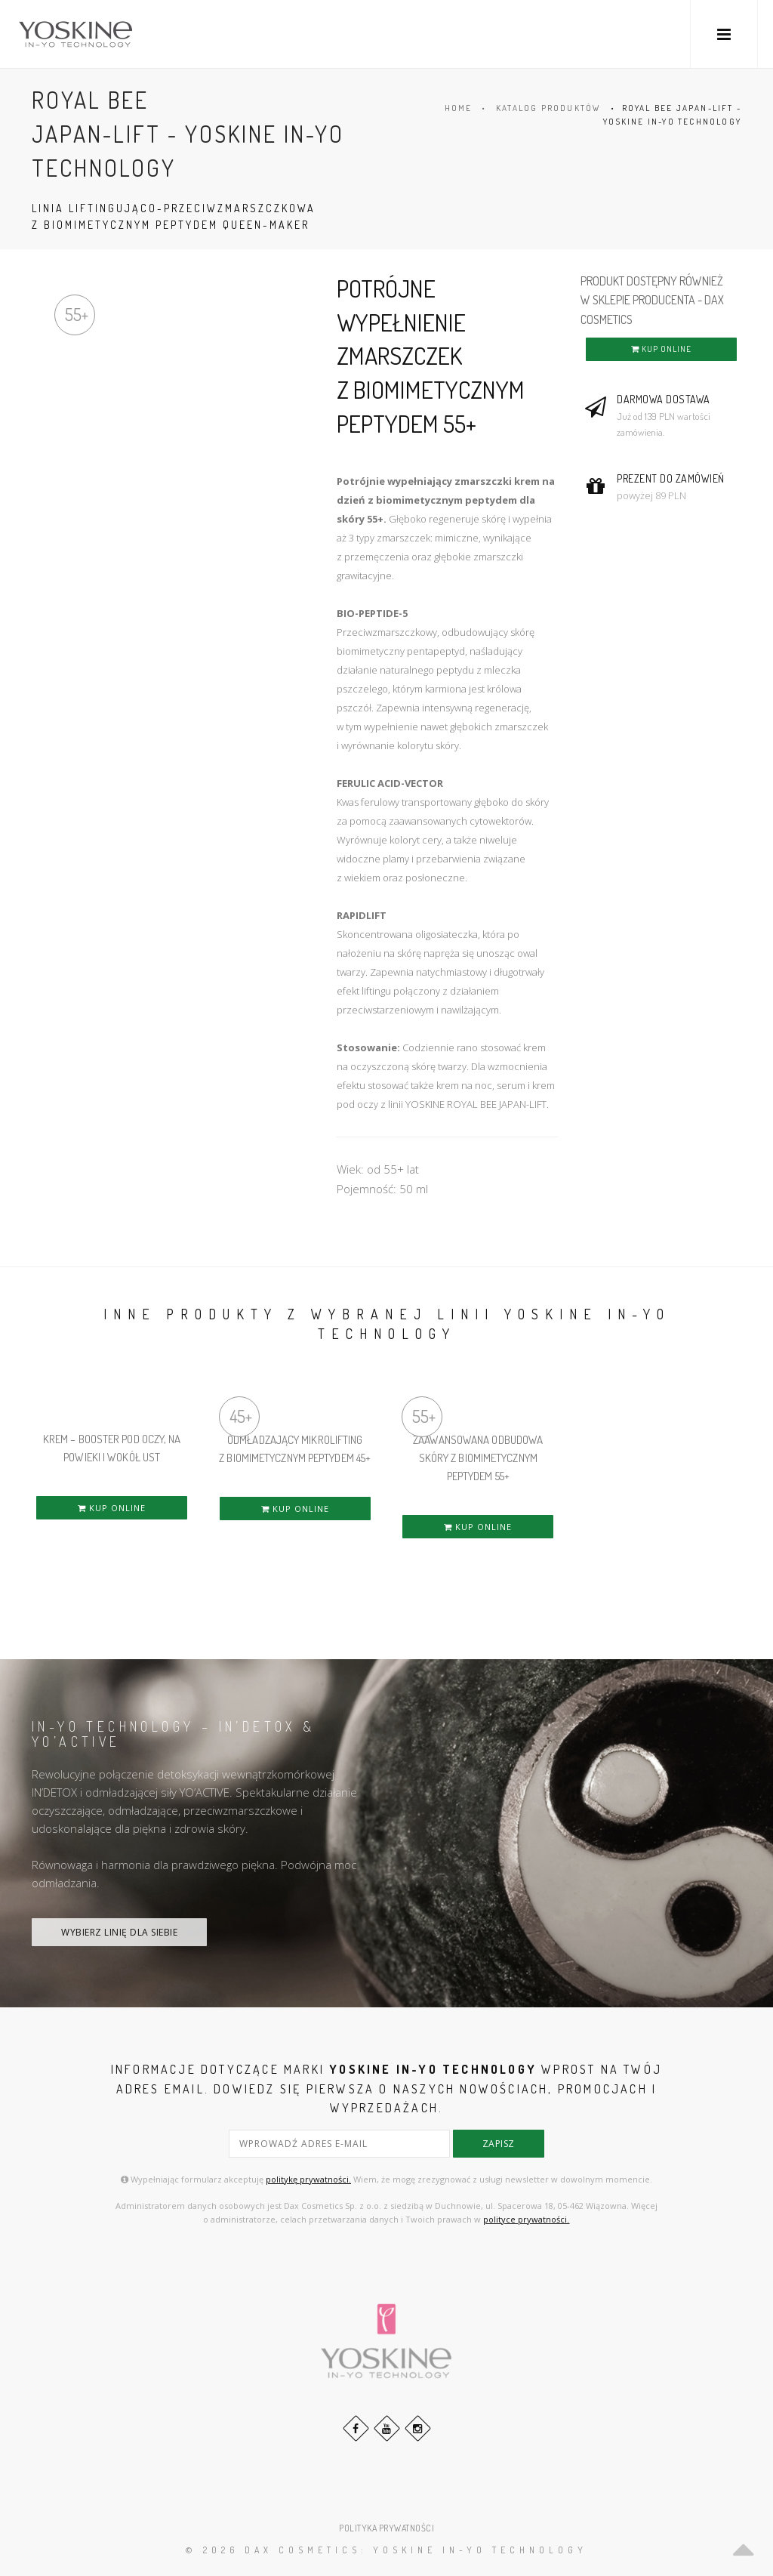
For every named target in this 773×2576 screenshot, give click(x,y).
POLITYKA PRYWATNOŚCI (386, 2528)
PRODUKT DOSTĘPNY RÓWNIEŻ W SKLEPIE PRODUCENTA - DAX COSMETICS (652, 300)
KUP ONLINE (661, 349)
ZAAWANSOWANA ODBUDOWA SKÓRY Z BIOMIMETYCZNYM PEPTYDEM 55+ (478, 1458)
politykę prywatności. (308, 2179)
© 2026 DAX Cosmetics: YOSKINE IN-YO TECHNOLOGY (386, 2550)
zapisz (498, 2143)
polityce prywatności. (526, 2219)
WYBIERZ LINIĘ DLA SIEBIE (119, 1932)
